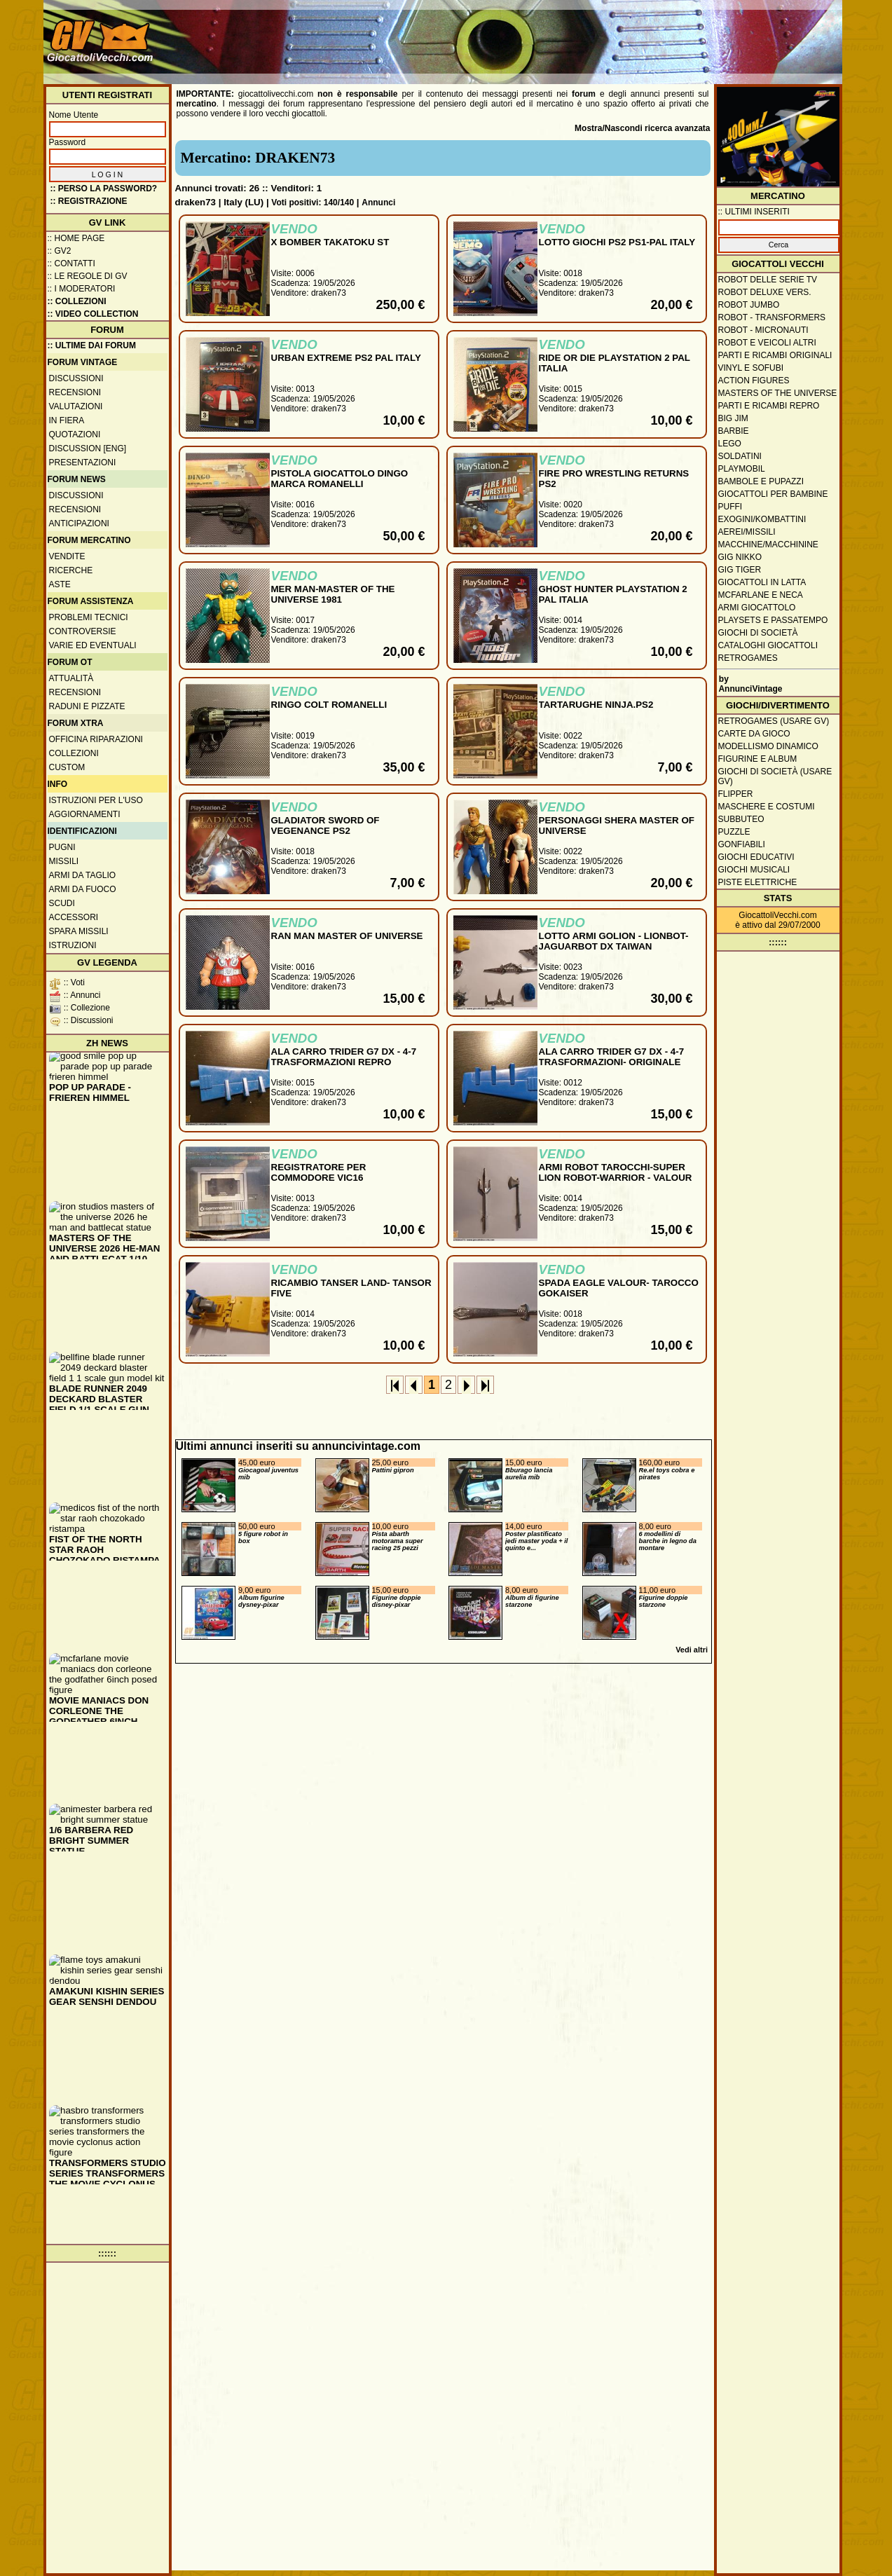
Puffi (730, 507)
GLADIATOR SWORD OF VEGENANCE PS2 (325, 825)
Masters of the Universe (777, 393)
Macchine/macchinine (768, 544)
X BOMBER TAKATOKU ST (330, 242)
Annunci (378, 202)
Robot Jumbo (749, 305)
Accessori (74, 917)
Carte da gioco (754, 734)
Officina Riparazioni (96, 739)
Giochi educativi (756, 857)
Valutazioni (76, 406)
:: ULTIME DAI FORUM (92, 345)
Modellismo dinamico (768, 746)
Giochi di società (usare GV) (775, 776)
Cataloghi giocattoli (768, 645)
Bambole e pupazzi (761, 481)
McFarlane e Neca (760, 595)
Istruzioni (73, 945)
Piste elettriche (757, 882)
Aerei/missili (747, 532)
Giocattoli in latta (762, 582)
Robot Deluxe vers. (764, 292)
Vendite (67, 556)
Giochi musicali (754, 870)
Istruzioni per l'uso (96, 800)
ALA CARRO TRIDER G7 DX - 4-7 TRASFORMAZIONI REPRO (344, 1056)
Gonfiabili (741, 844)
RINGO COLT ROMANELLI (329, 704)
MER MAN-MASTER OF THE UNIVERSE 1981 (333, 594)
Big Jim (733, 418)
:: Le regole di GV (88, 276)
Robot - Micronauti (763, 330)
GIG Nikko (740, 557)
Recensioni (75, 392)
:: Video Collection (93, 314)
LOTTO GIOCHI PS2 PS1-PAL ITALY (617, 242)
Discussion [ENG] (88, 448)
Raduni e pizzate (87, 706)
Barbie (733, 431)
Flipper (735, 794)
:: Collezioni (77, 301)
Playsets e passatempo (773, 620)
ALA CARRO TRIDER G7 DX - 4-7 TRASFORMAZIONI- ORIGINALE (612, 1056)
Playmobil (741, 469)
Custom (67, 767)
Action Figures (754, 380)
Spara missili (79, 931)
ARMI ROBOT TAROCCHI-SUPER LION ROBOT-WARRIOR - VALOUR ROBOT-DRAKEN (615, 1177)
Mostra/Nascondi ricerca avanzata (642, 128)
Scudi (62, 903)
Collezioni (74, 753)
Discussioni (76, 378)
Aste (60, 584)
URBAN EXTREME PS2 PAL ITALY (346, 357)
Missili (64, 861)
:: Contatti (71, 263)
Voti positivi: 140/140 (312, 202)
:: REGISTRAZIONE (89, 201)
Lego (729, 443)
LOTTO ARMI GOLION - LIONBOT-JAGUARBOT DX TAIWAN (614, 941)
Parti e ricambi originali (775, 355)
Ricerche (71, 570)
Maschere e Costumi (766, 806)
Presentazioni (82, 462)
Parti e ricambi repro (769, 406)
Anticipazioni (79, 523)
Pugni (62, 847)
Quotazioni (75, 434)
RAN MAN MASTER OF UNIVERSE (347, 936)
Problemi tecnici (88, 617)
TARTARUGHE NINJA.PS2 (596, 704)
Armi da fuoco (82, 889)
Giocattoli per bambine (773, 494)
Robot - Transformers (772, 317)
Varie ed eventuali (93, 645)
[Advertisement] (584, 35)
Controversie (82, 631)
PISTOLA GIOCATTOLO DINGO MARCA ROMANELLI (340, 478)
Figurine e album (757, 759)
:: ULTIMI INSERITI (754, 212)
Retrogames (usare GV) (774, 721)
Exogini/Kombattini (762, 519)
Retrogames (748, 658)
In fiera (67, 420)
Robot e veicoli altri (767, 343)
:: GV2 (59, 251)
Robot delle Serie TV (768, 280)
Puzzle (734, 832)
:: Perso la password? (104, 188)
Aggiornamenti (85, 814)
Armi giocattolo (757, 607)
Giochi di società (758, 633)
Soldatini (740, 456)
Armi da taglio (82, 875)
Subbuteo (741, 819)
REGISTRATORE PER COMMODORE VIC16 (318, 1172)
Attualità (71, 678)
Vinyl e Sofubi (751, 368)
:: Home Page (76, 238)
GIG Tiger (740, 570)
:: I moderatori (82, 289)
